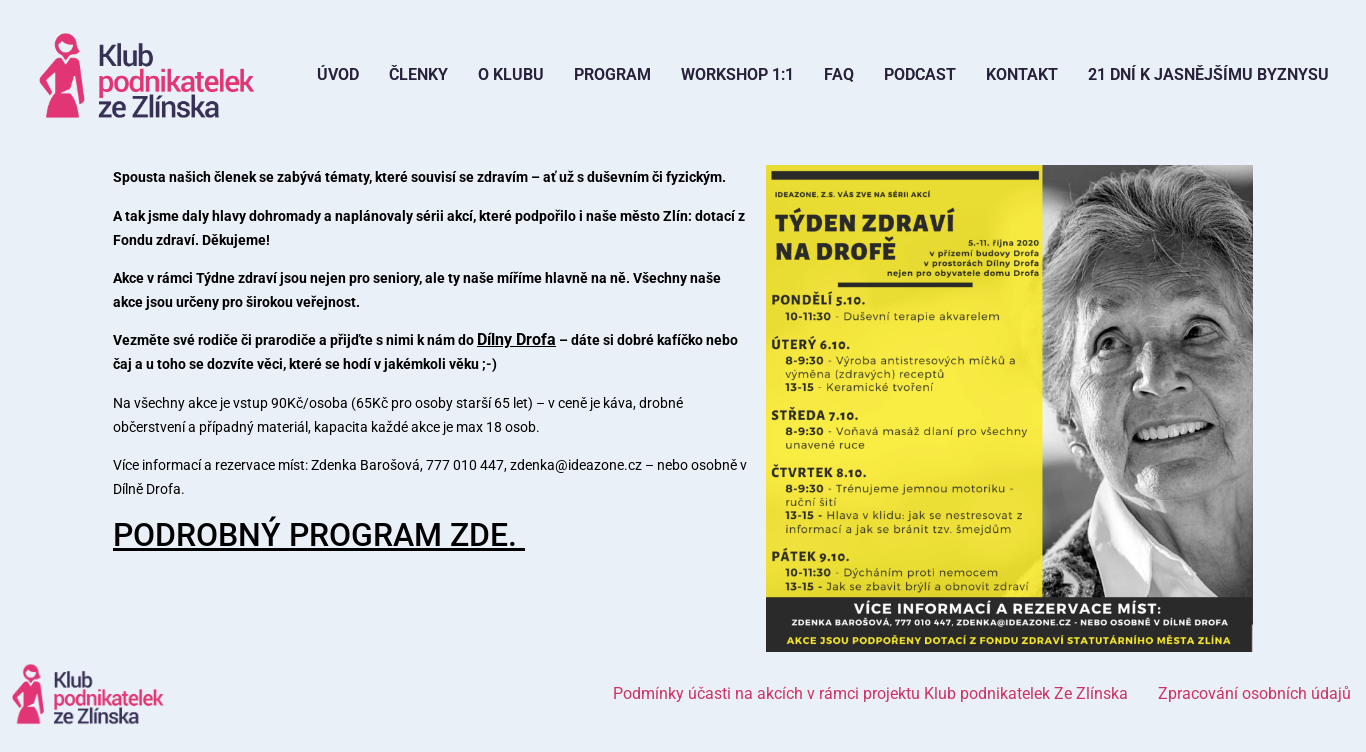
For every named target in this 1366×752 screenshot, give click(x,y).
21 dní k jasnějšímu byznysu (1208, 74)
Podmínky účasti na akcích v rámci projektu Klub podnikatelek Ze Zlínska (870, 693)
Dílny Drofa (516, 339)
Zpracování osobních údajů (1254, 693)
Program (612, 74)
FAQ (839, 74)
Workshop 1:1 (737, 74)
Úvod (338, 74)
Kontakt (1022, 74)
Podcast (920, 74)
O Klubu (511, 74)
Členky (418, 74)
